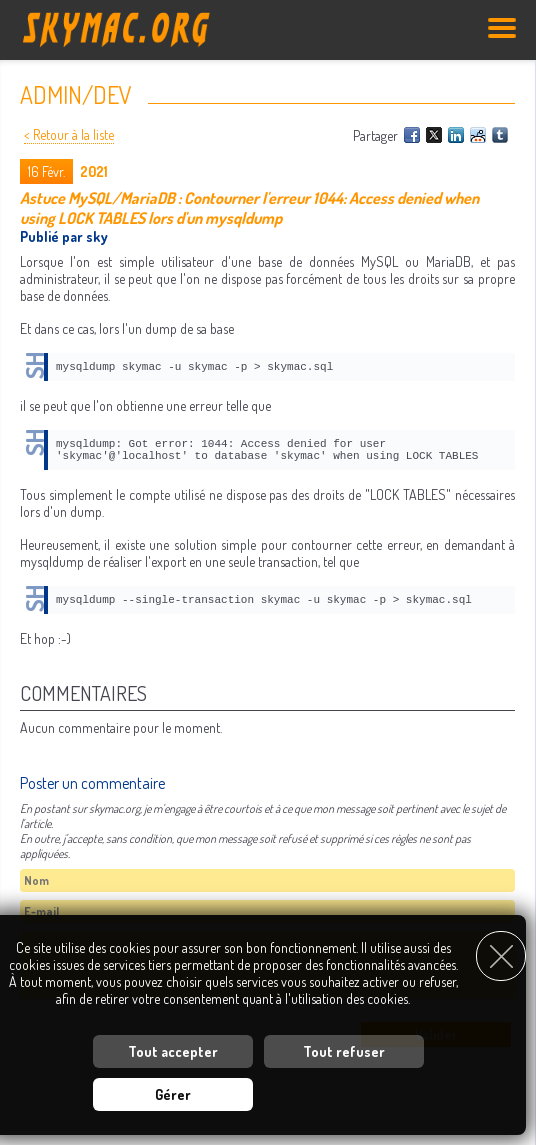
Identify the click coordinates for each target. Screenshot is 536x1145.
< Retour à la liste (69, 134)
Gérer (173, 1094)
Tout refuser (344, 1051)
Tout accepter (173, 1051)
